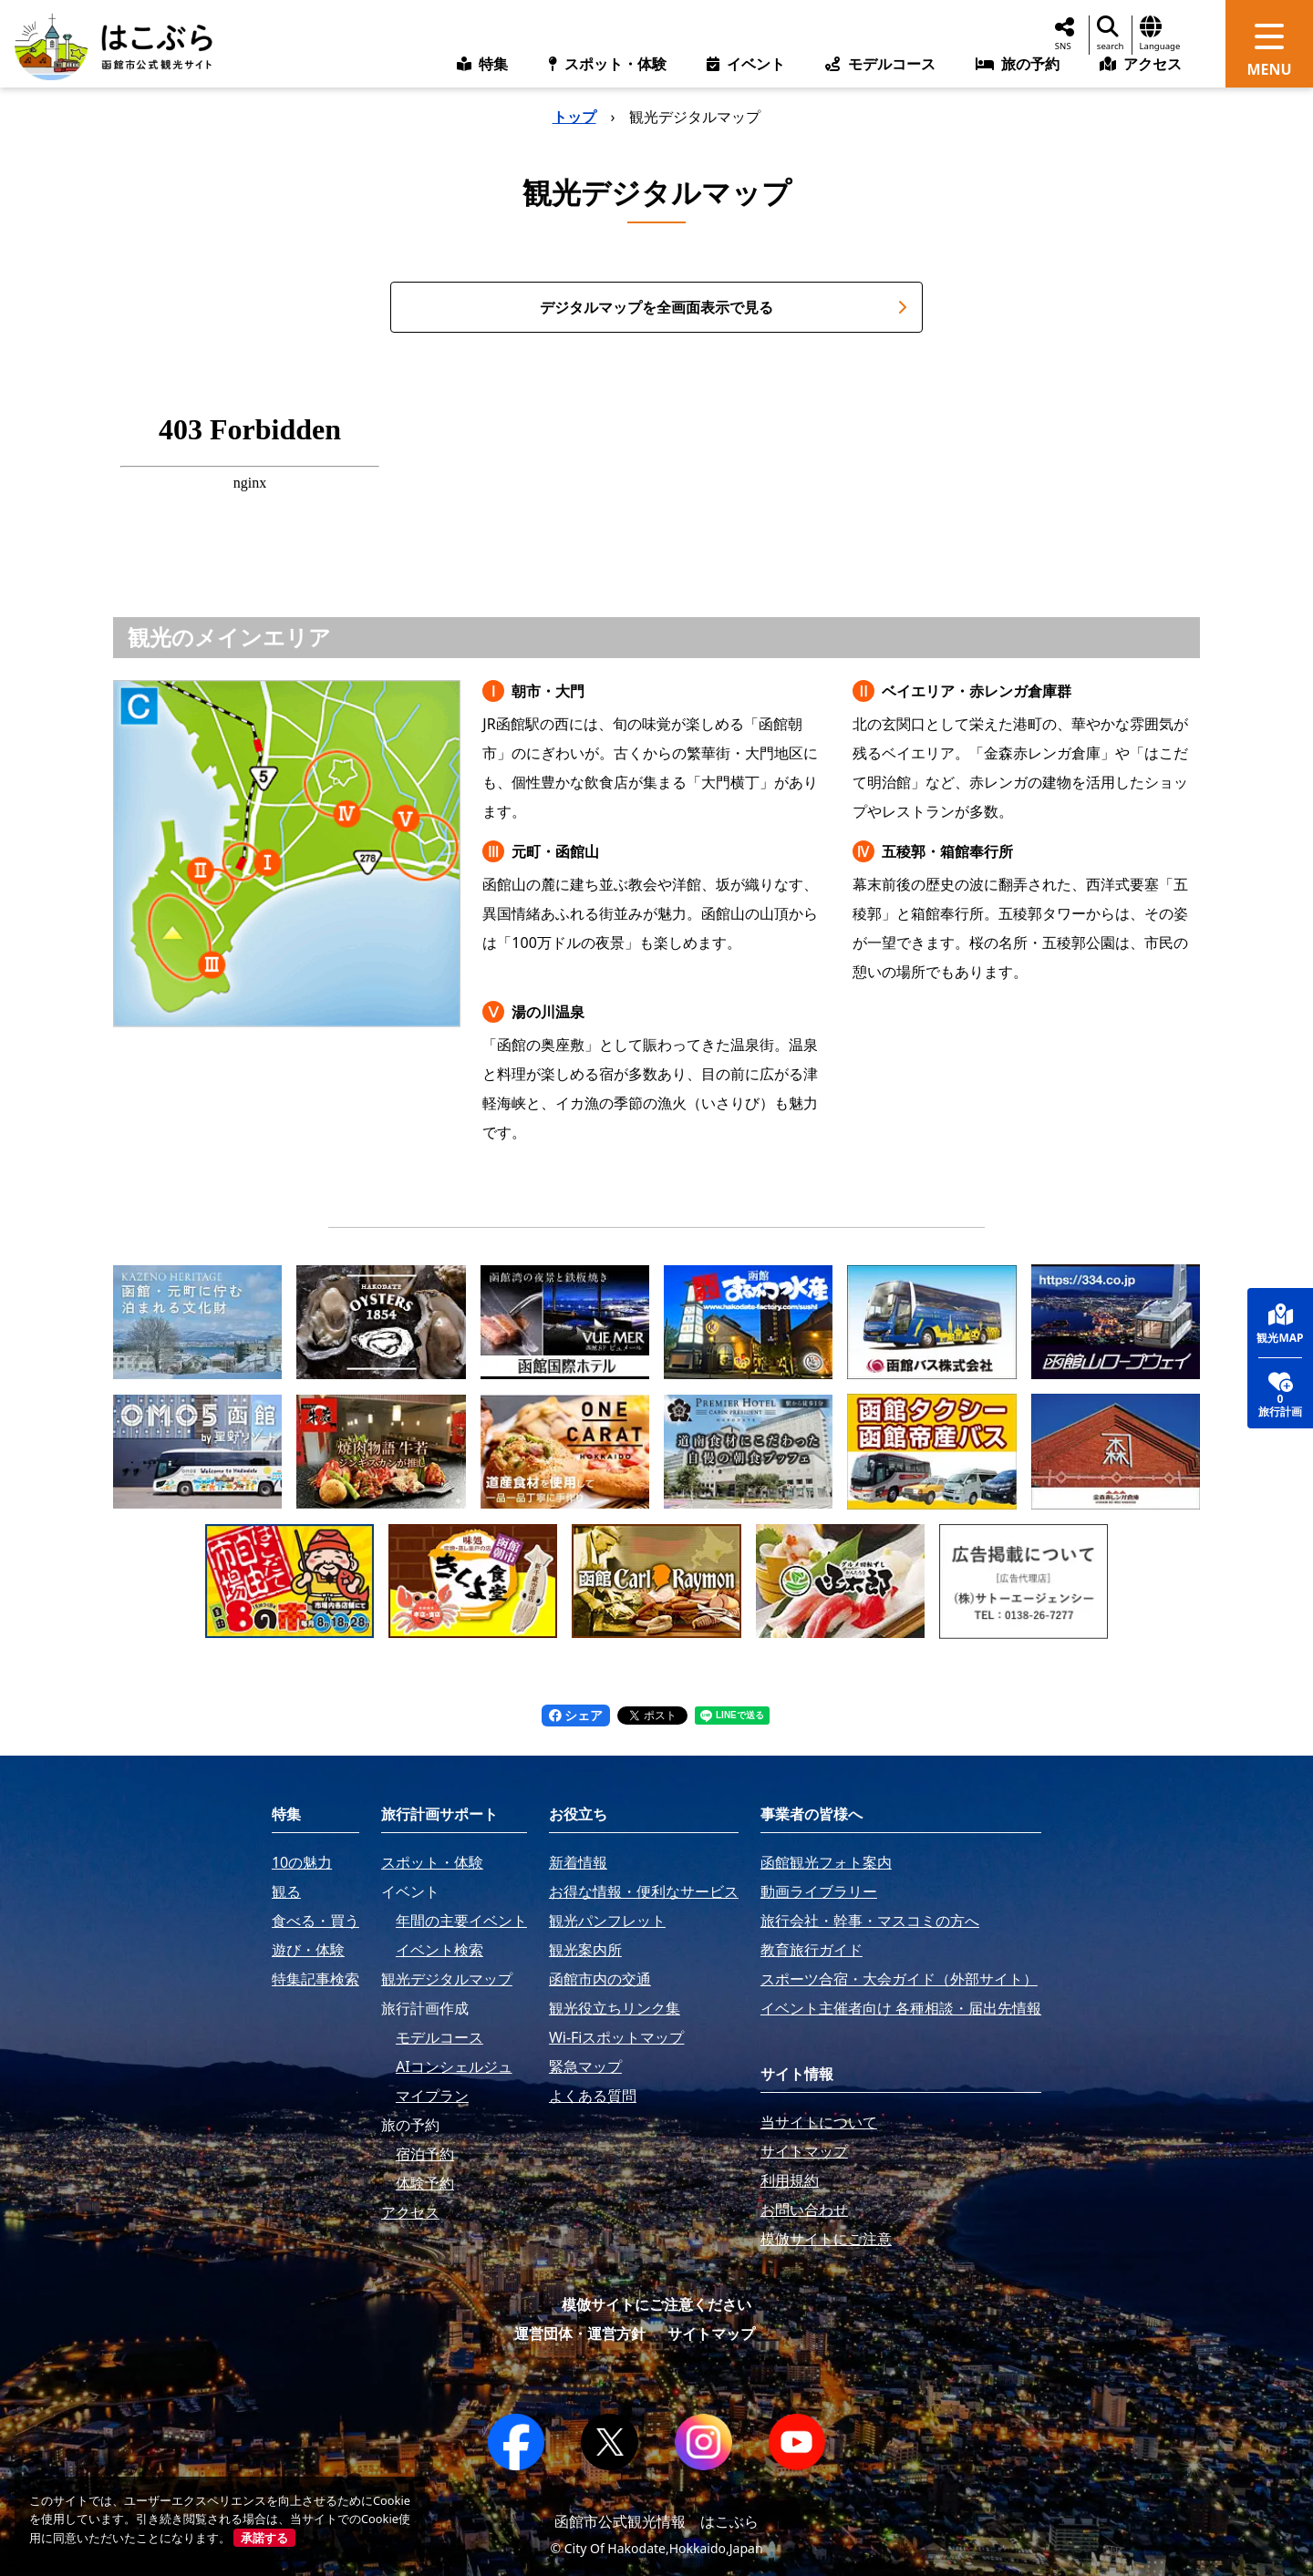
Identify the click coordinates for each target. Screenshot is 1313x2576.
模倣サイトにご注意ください (656, 2304)
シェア (576, 1715)
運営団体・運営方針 (580, 2334)
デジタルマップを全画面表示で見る (723, 307)
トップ (574, 117)
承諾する (264, 2538)
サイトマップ (711, 2334)
